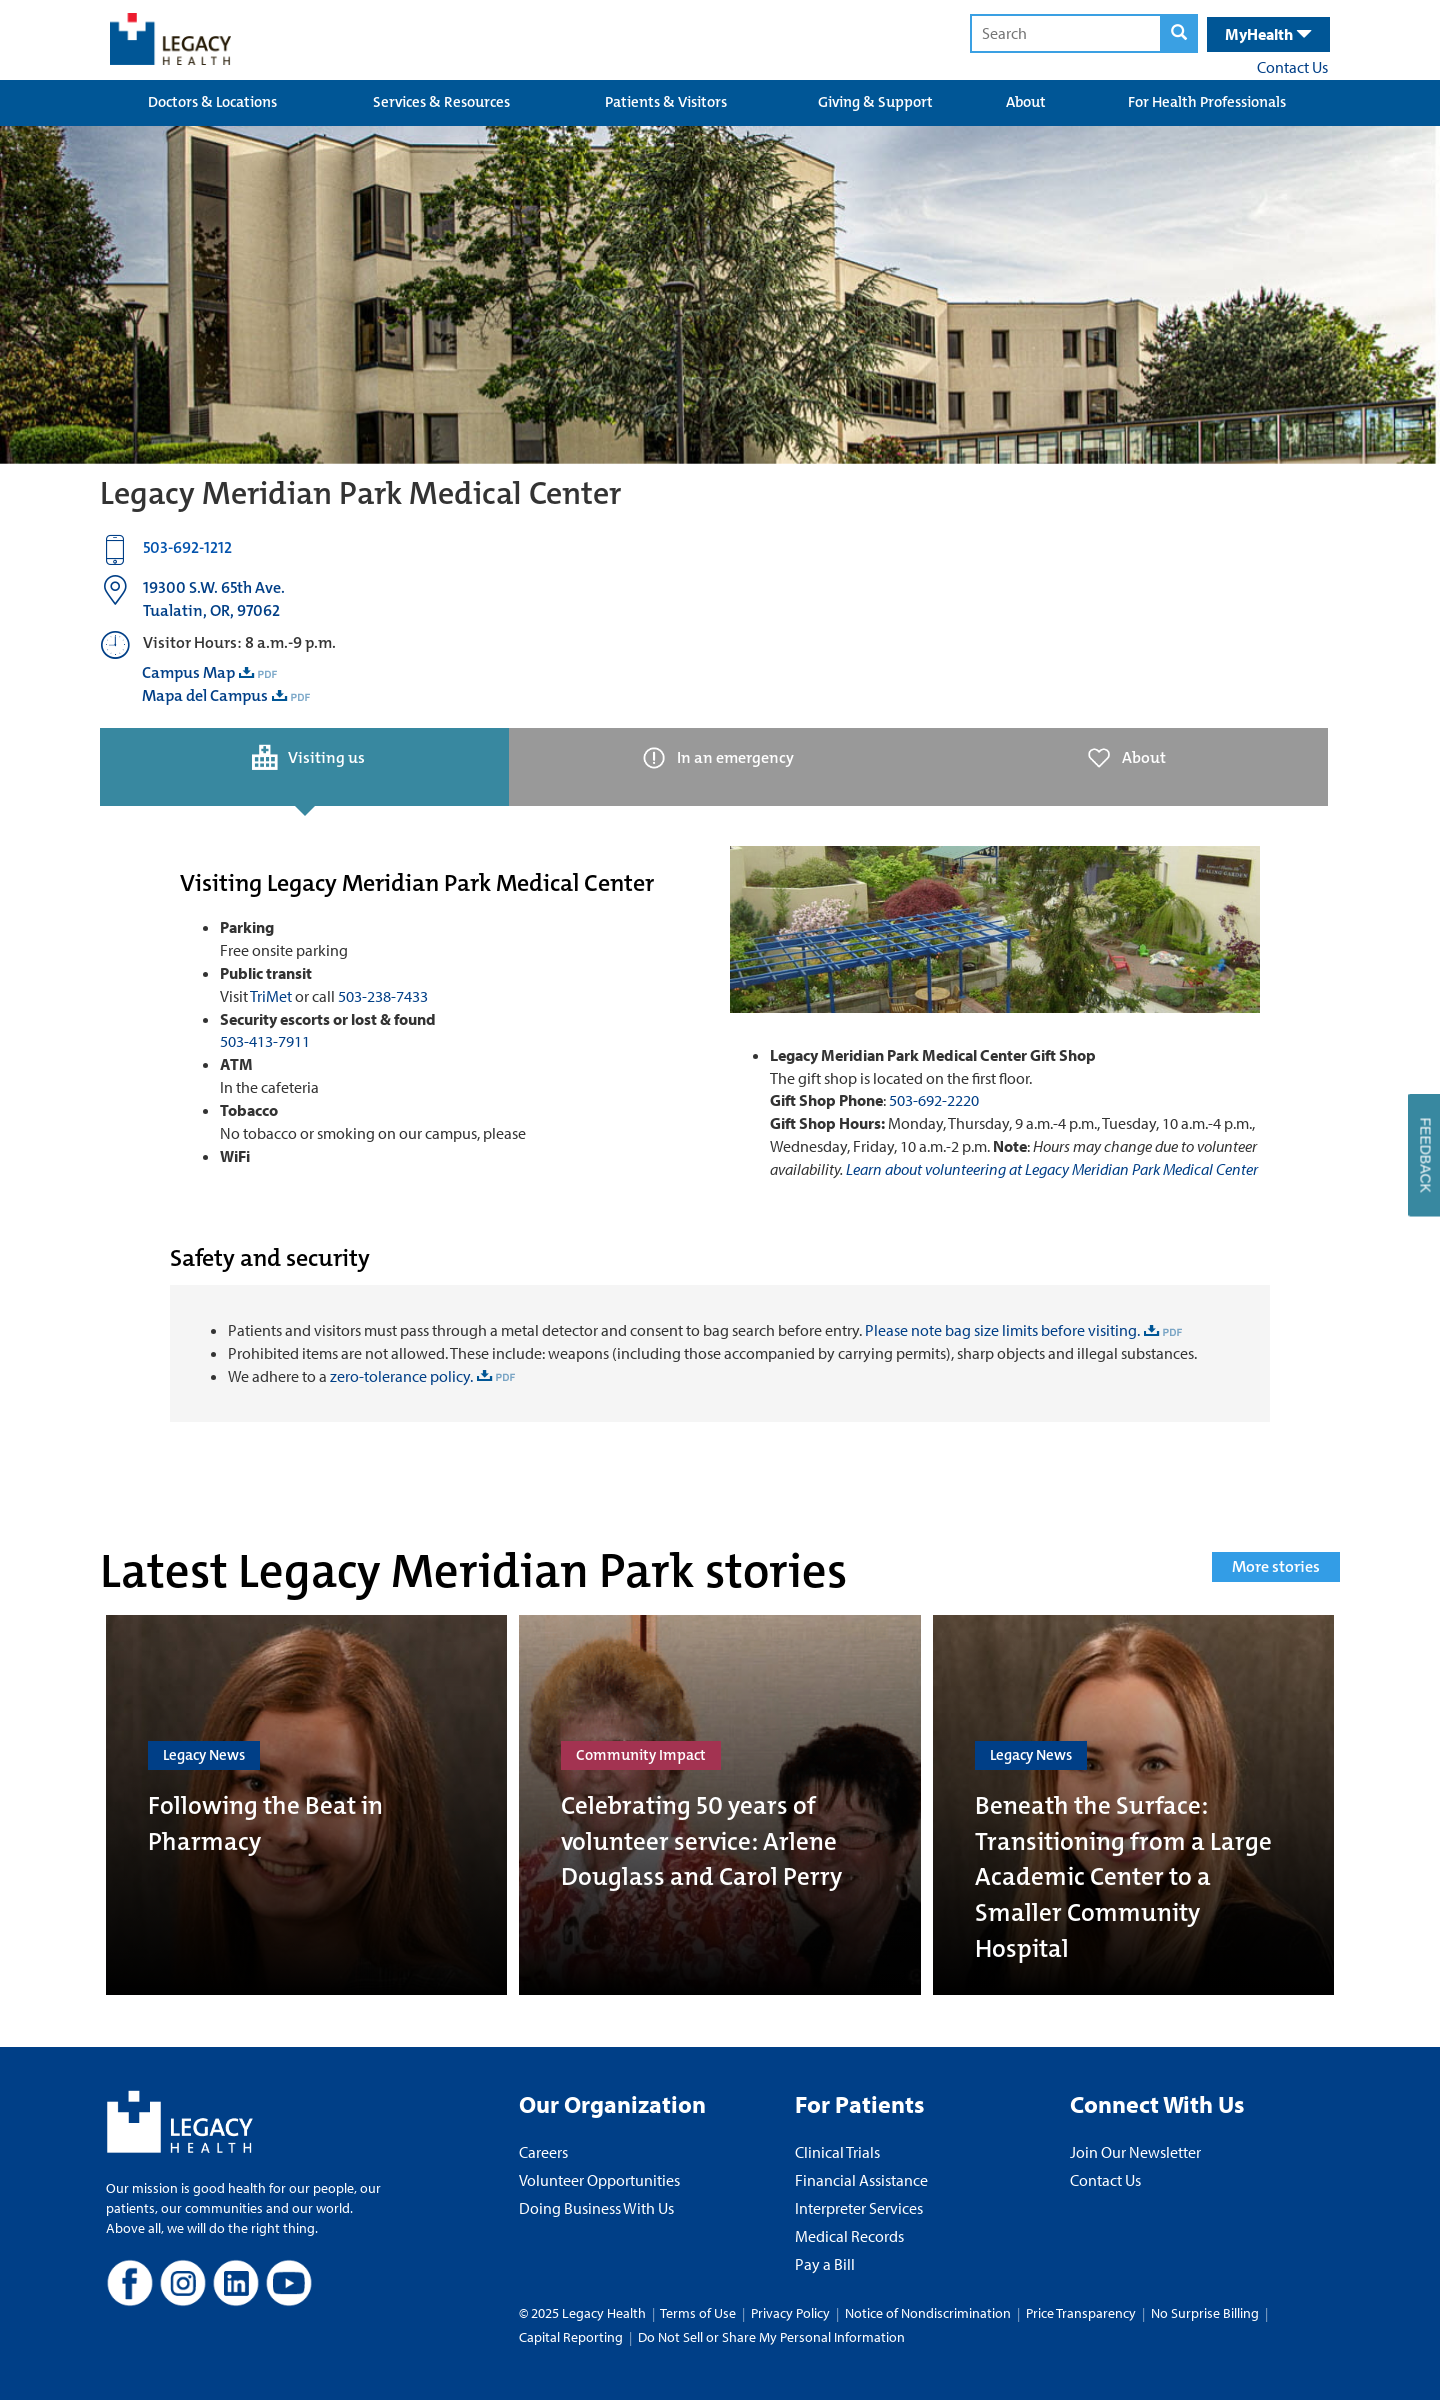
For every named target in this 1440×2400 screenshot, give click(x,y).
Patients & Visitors (666, 102)
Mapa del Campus (205, 695)
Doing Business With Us (596, 2208)
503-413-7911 (265, 1041)
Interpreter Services (859, 2208)
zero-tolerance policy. (400, 1376)
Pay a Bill (825, 2264)
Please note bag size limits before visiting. (1002, 1330)
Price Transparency (1081, 2313)
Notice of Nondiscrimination (928, 2313)
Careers (543, 2152)
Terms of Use (699, 2313)
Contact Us (1292, 67)
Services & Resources (441, 102)
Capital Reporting (571, 2337)
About (1026, 102)
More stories (1276, 1566)
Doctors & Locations (212, 102)
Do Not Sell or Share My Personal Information (771, 2337)
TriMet (271, 996)
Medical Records (849, 2236)
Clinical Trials (837, 2152)
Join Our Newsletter (1135, 2152)
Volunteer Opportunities (599, 2180)
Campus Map (188, 672)
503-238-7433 (383, 996)
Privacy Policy (790, 2313)
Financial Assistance (861, 2180)
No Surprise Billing (1205, 2313)
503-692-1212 (187, 547)
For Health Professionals (1207, 102)
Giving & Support (875, 102)
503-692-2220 (934, 1100)
